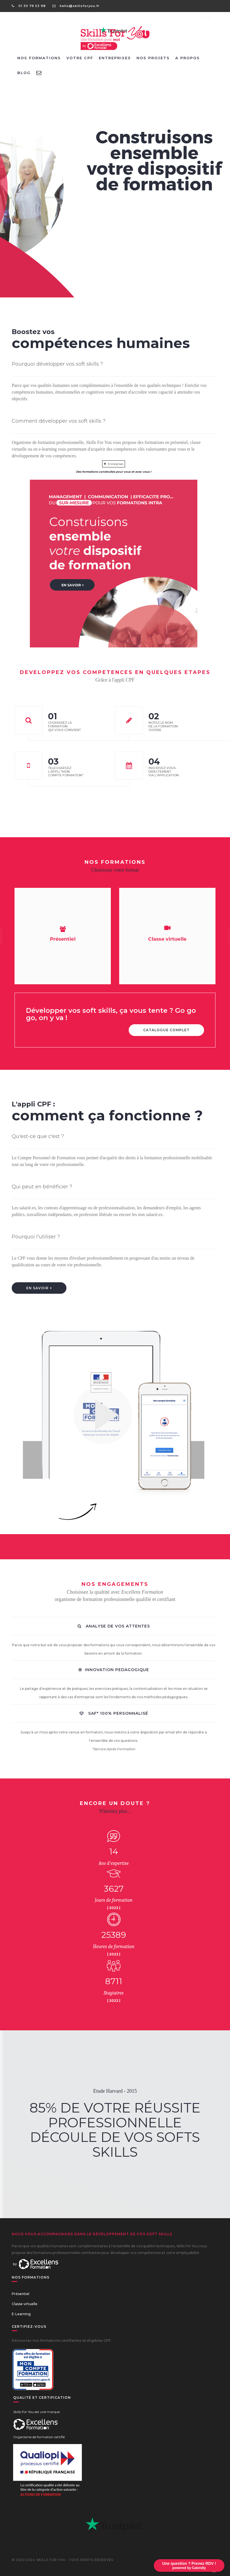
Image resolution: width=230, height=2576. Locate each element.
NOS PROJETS (153, 58)
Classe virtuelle (24, 2304)
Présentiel (20, 2294)
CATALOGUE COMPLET (166, 1030)
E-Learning (21, 2314)
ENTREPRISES (115, 58)
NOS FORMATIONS (39, 58)
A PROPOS (187, 58)
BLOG (24, 72)
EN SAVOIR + (39, 1288)
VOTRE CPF (79, 58)
